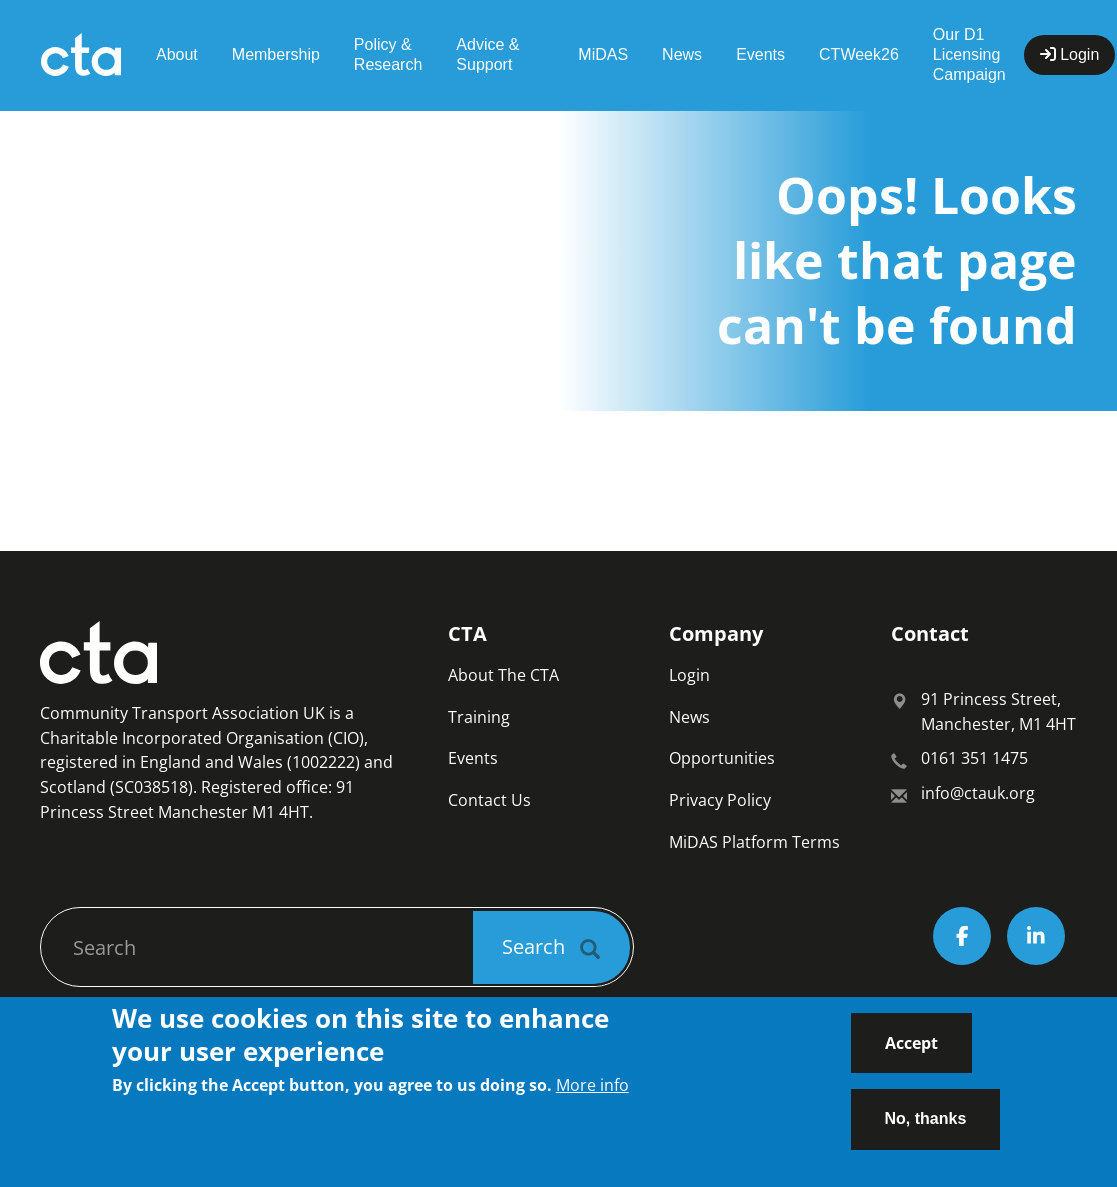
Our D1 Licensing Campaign (969, 54)
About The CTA (503, 675)
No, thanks (926, 1130)
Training (479, 717)
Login (689, 675)
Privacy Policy (720, 800)
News (682, 54)
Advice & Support (487, 54)
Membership (276, 54)
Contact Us (489, 800)
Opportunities (722, 758)
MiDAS (603, 54)
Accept (911, 1054)
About (177, 54)
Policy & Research (388, 54)
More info (592, 1096)
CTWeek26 (859, 54)
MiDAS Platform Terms (754, 842)
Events (760, 54)
